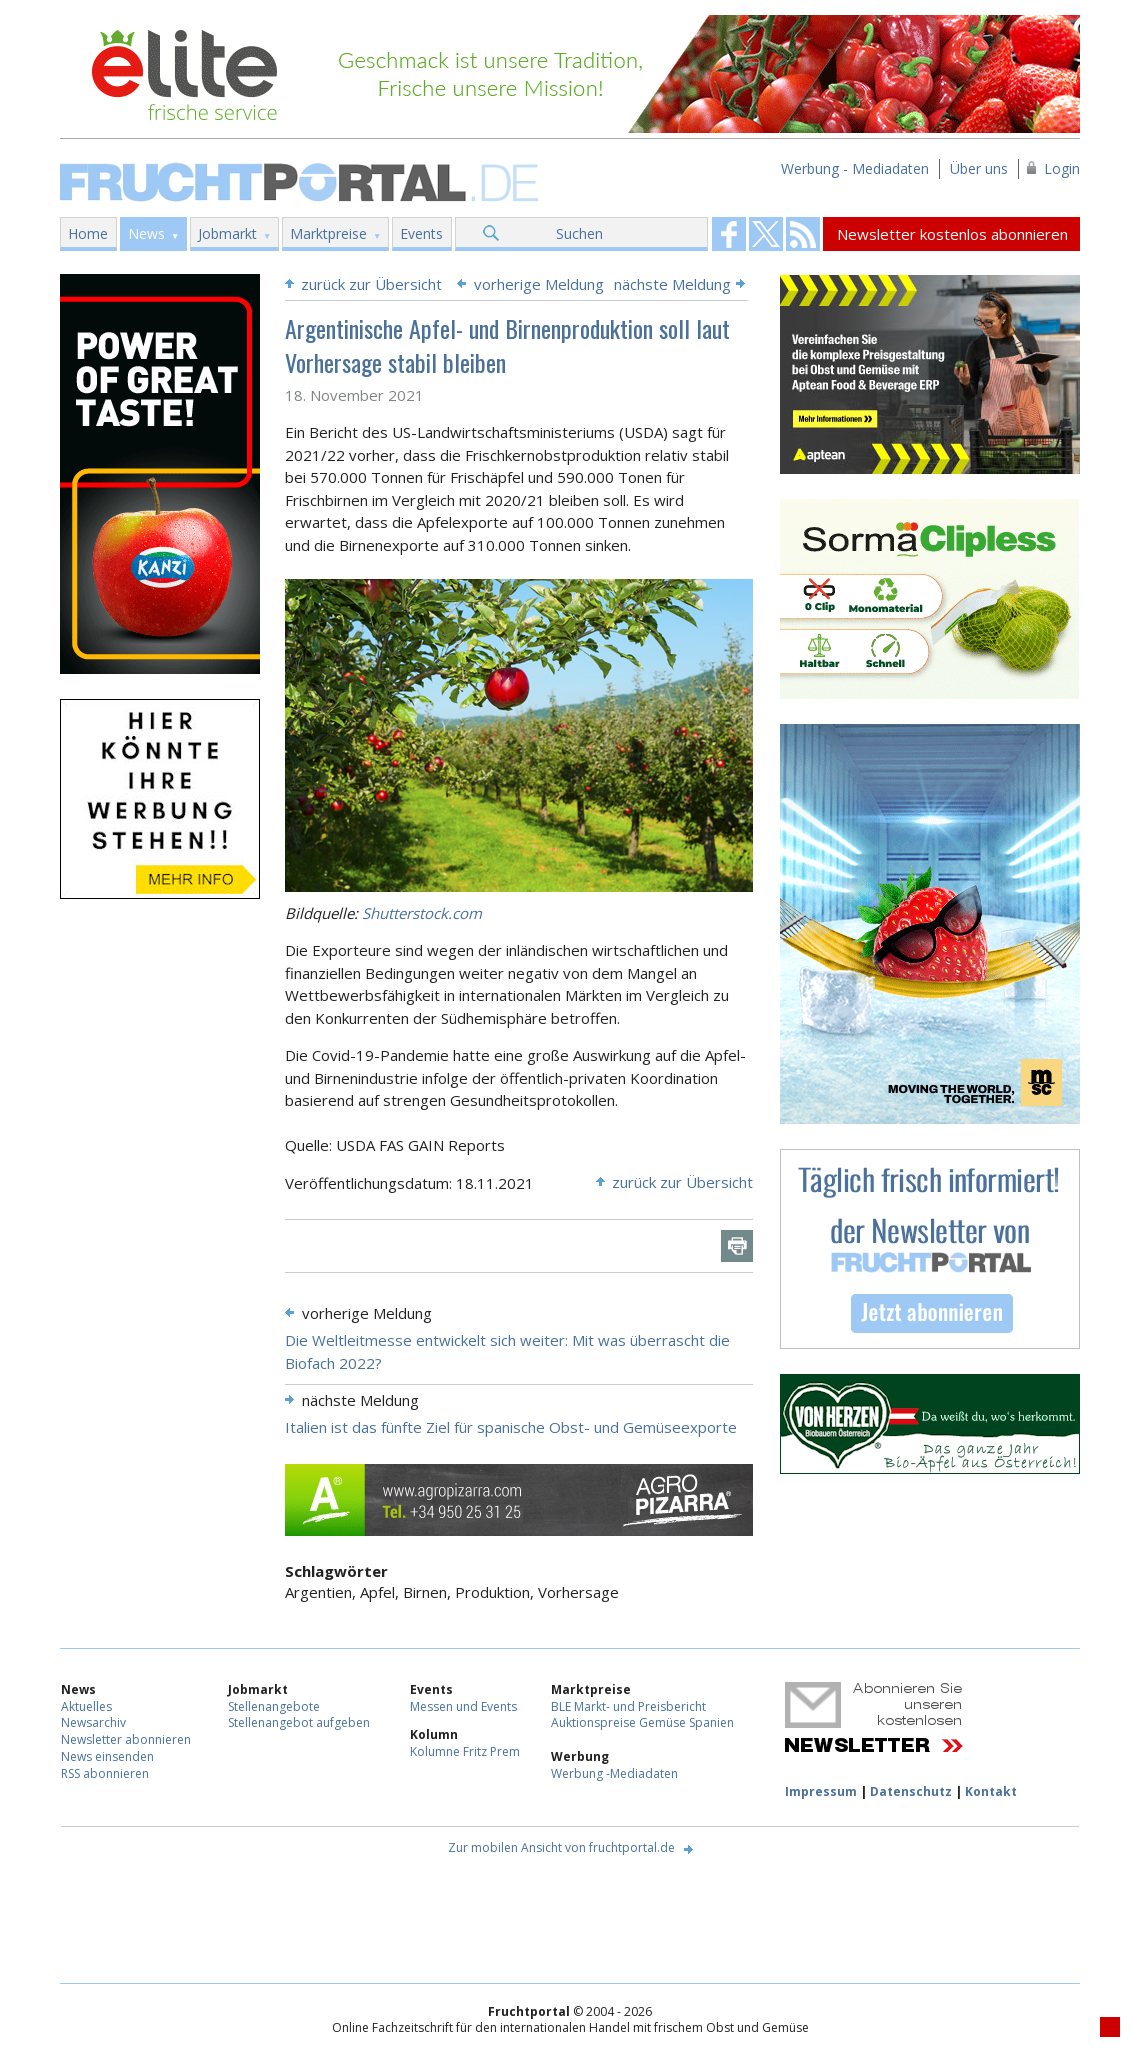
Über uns (979, 168)
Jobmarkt (227, 233)
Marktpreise (328, 233)
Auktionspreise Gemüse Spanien (642, 1722)
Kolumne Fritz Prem (465, 1751)
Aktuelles (86, 1706)
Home (88, 233)
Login (1062, 168)
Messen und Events (463, 1706)
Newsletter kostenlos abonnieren (952, 234)
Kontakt (991, 1791)
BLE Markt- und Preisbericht (628, 1706)
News (146, 233)
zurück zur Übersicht (371, 284)
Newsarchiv (93, 1722)
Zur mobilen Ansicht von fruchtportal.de (561, 1847)
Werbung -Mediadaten (614, 1773)
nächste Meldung (672, 284)
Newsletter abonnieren (126, 1739)
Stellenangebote (274, 1706)
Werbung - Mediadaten (855, 168)
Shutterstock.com (422, 913)
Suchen (579, 233)
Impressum (821, 1791)
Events (421, 233)
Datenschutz (911, 1791)
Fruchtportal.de (302, 180)
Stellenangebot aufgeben (299, 1722)
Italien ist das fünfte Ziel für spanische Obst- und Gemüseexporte (511, 1427)
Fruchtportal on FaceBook (729, 234)
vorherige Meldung (539, 284)
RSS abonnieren (105, 1773)
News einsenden (107, 1756)
